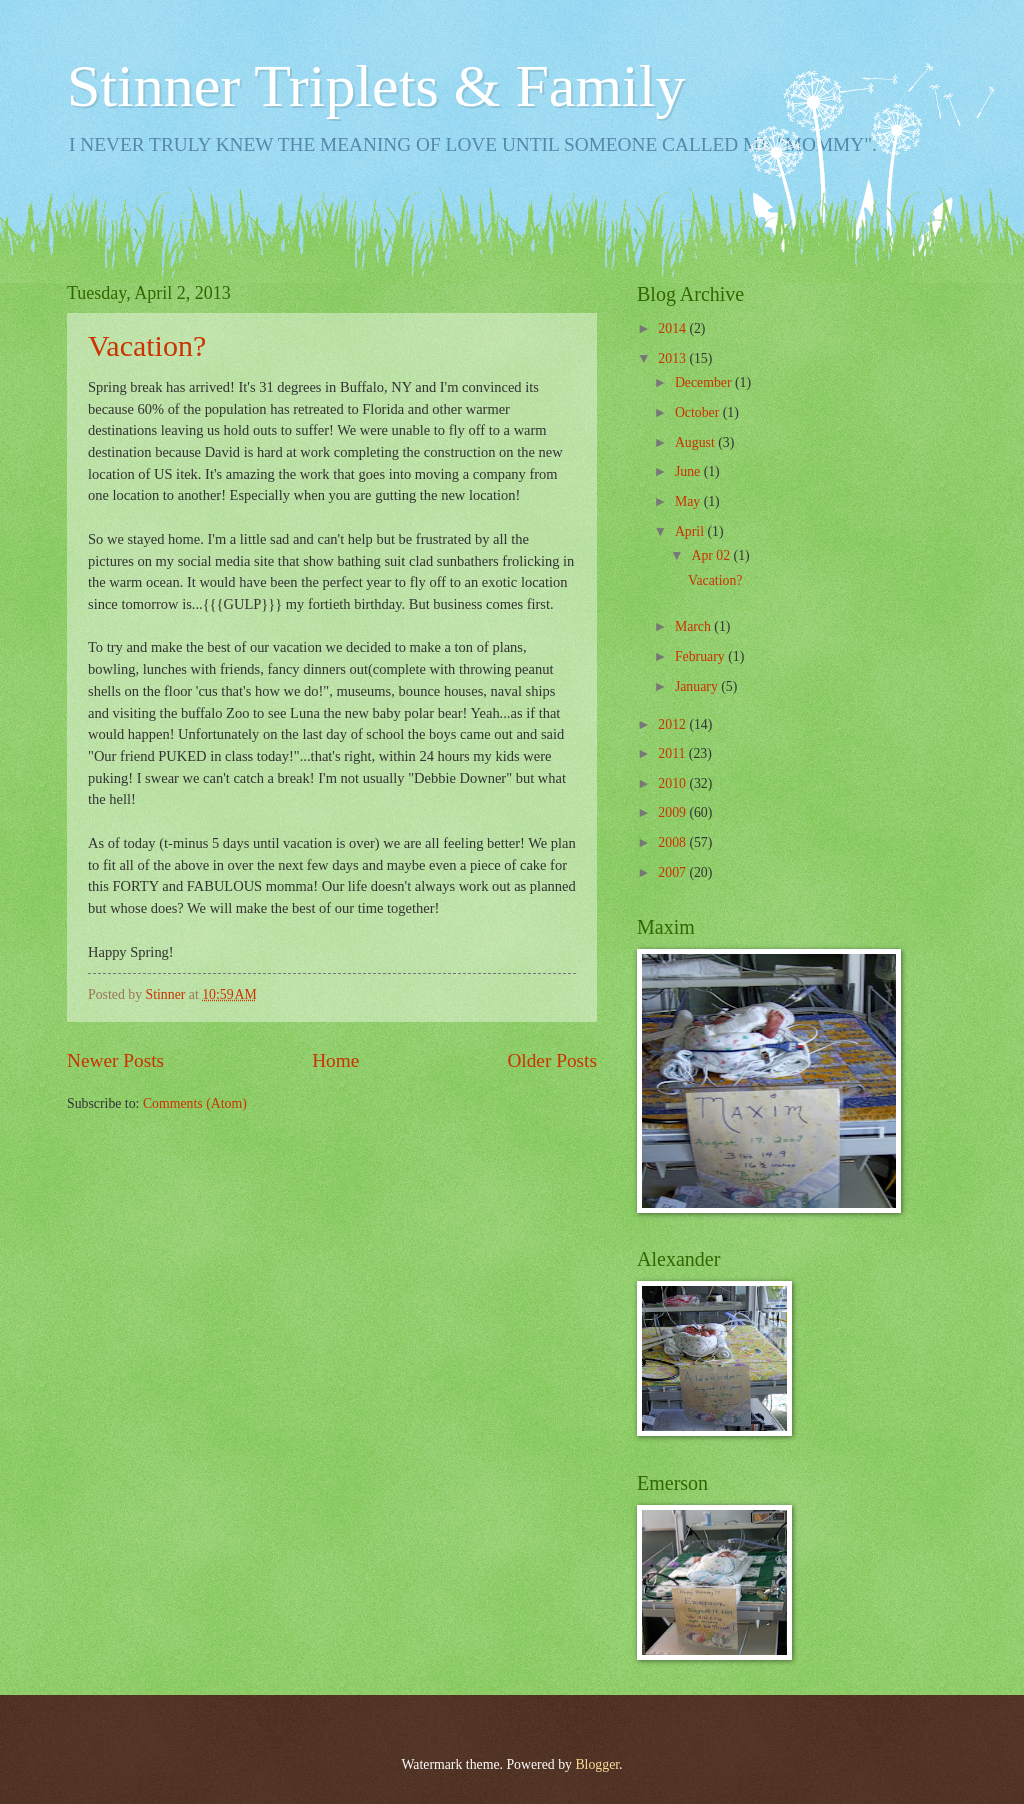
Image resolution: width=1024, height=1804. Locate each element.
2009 (673, 812)
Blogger (597, 1764)
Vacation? (147, 345)
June (689, 471)
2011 (673, 753)
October (699, 412)
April (691, 531)
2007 (673, 872)
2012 (673, 724)
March (694, 626)
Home (335, 1060)
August (696, 442)
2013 (673, 358)
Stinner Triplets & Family (376, 86)
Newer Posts (115, 1060)
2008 (673, 842)
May (689, 501)
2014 (673, 328)
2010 (673, 783)
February (701, 656)
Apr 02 (712, 555)
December (705, 382)
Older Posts (552, 1060)
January (698, 686)
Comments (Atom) (195, 1103)
